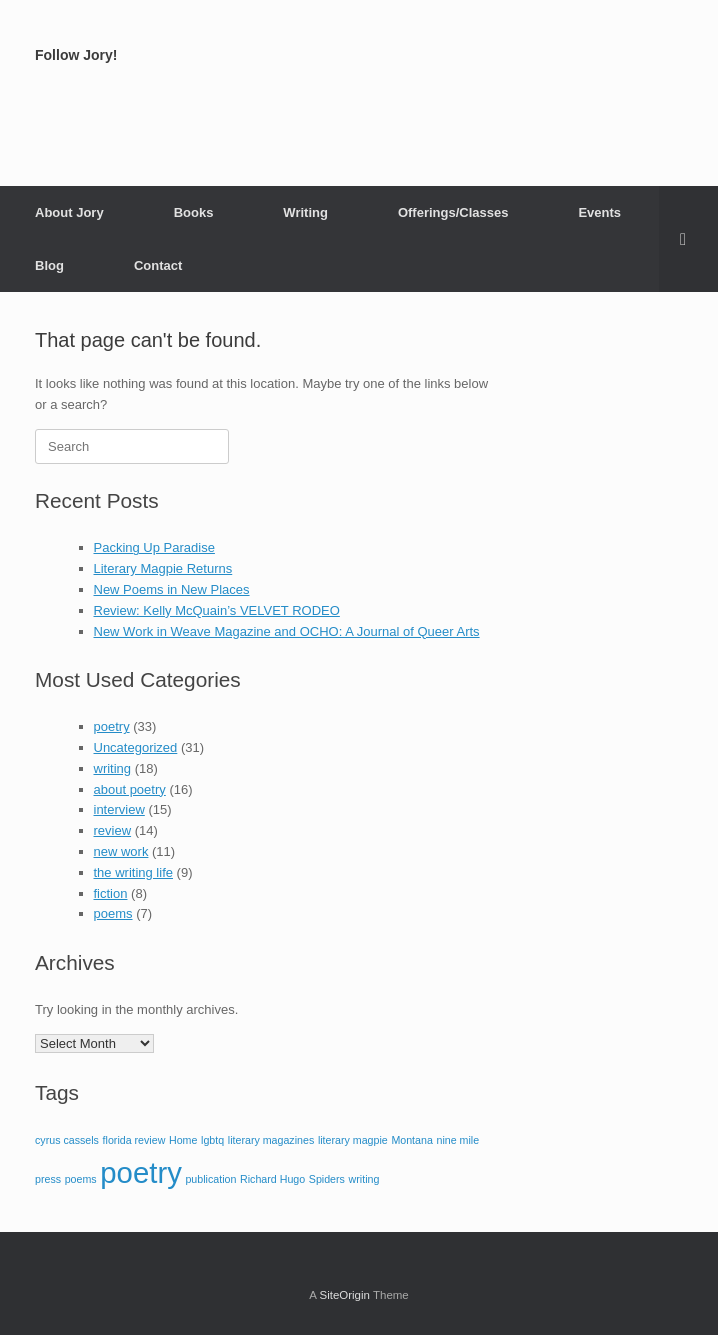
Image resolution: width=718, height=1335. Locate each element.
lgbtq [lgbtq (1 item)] (212, 1140)
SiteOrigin (344, 1295)
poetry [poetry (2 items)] (141, 1172)
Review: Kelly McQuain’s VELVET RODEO (217, 610)
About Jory (69, 212)
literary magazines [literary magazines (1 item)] (271, 1140)
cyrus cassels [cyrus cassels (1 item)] (67, 1140)
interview (119, 809)
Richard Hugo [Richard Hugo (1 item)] (272, 1179)
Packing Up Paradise (154, 547)
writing (113, 768)
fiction (111, 893)
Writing (305, 212)
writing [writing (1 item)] (364, 1179)
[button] (688, 239)
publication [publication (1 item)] (210, 1179)
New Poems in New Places (172, 589)
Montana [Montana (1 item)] (411, 1140)
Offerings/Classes (453, 212)
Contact (158, 265)
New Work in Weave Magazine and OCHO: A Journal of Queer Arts (287, 631)
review (113, 830)
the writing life (133, 872)
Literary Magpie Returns (163, 568)
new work (121, 851)
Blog (49, 265)
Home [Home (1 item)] (183, 1140)
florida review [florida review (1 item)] (134, 1140)
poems (113, 913)
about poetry (130, 789)
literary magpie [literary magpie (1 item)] (353, 1140)
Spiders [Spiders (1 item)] (327, 1179)
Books (194, 212)
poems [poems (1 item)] (81, 1179)
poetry (112, 726)
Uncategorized (136, 747)
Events (599, 212)
